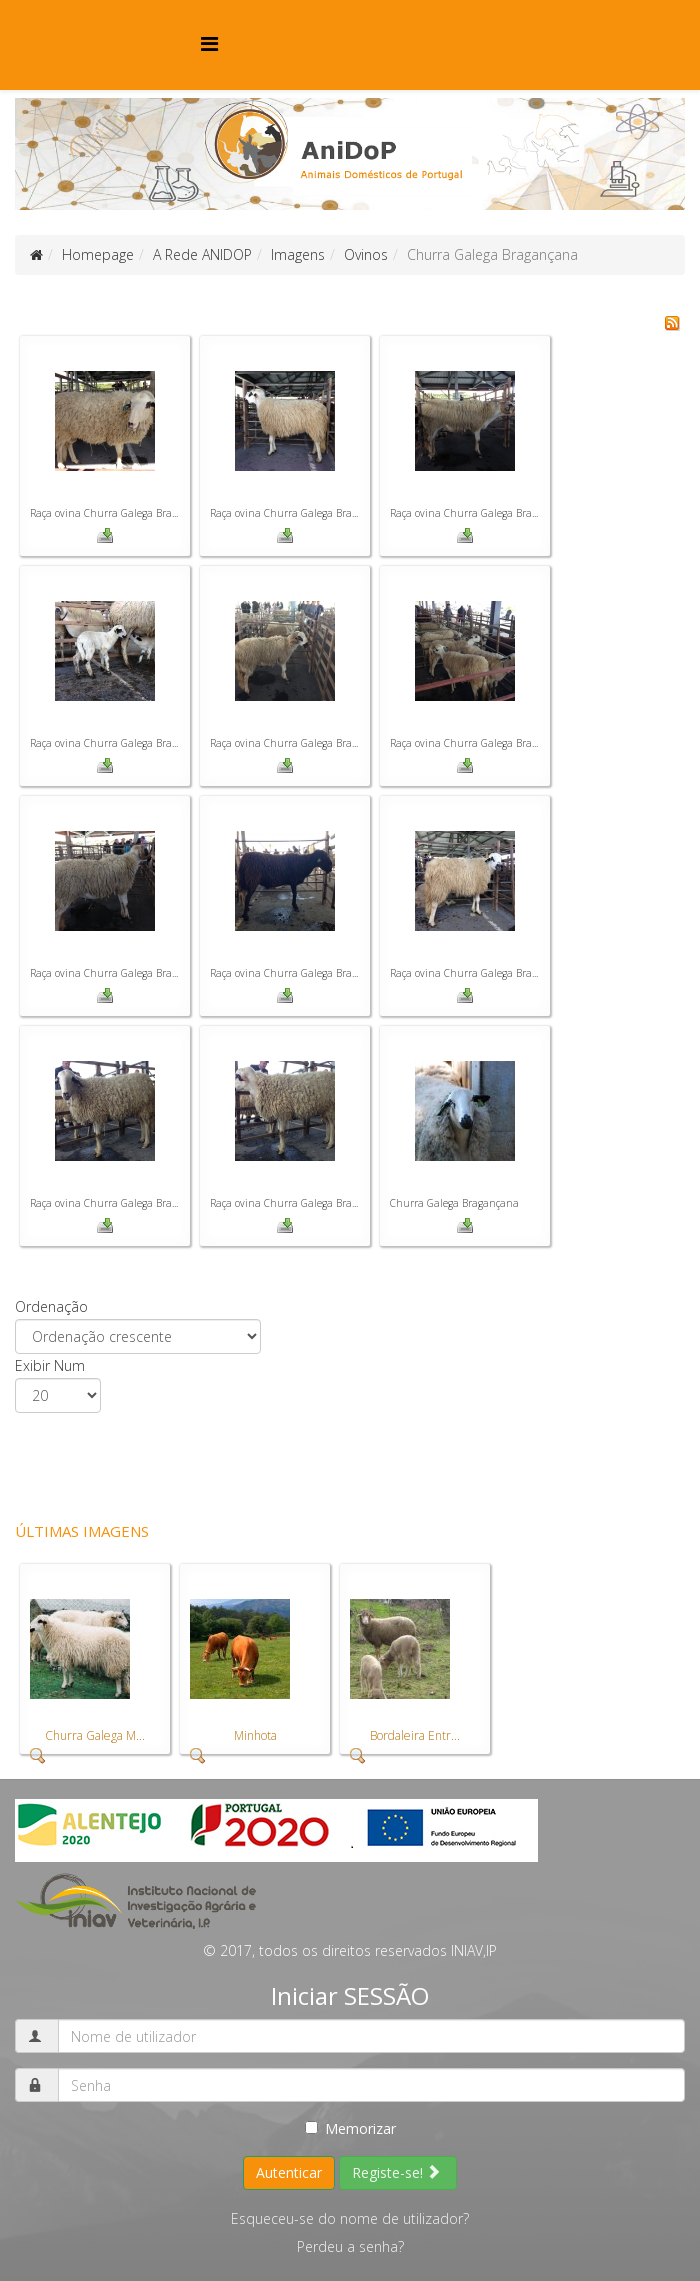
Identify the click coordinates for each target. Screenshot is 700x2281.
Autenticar (289, 2172)
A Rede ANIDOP (202, 254)
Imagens (298, 254)
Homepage (98, 254)
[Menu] (209, 43)
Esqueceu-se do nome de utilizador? (350, 2218)
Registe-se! (396, 2172)
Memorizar (350, 2128)
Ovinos (366, 254)
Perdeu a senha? (350, 2246)
